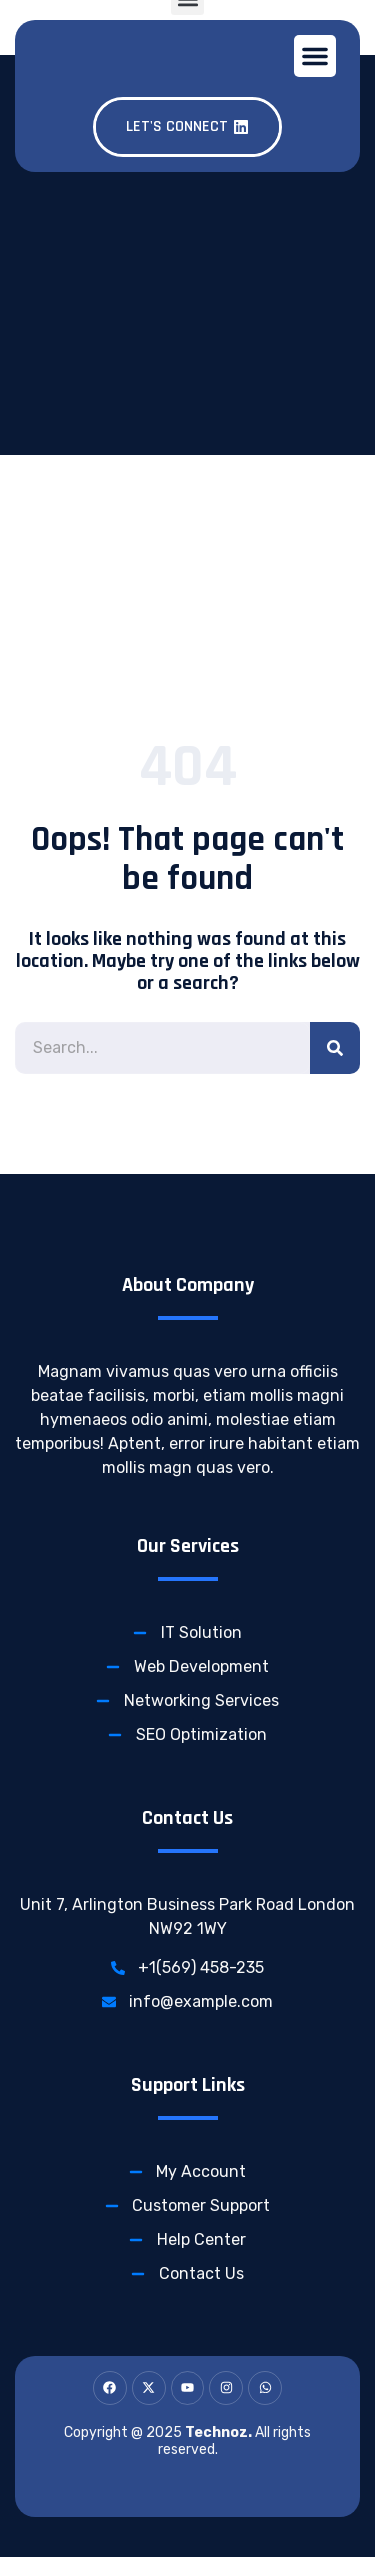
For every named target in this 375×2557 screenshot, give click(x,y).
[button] (315, 56)
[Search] (335, 1048)
